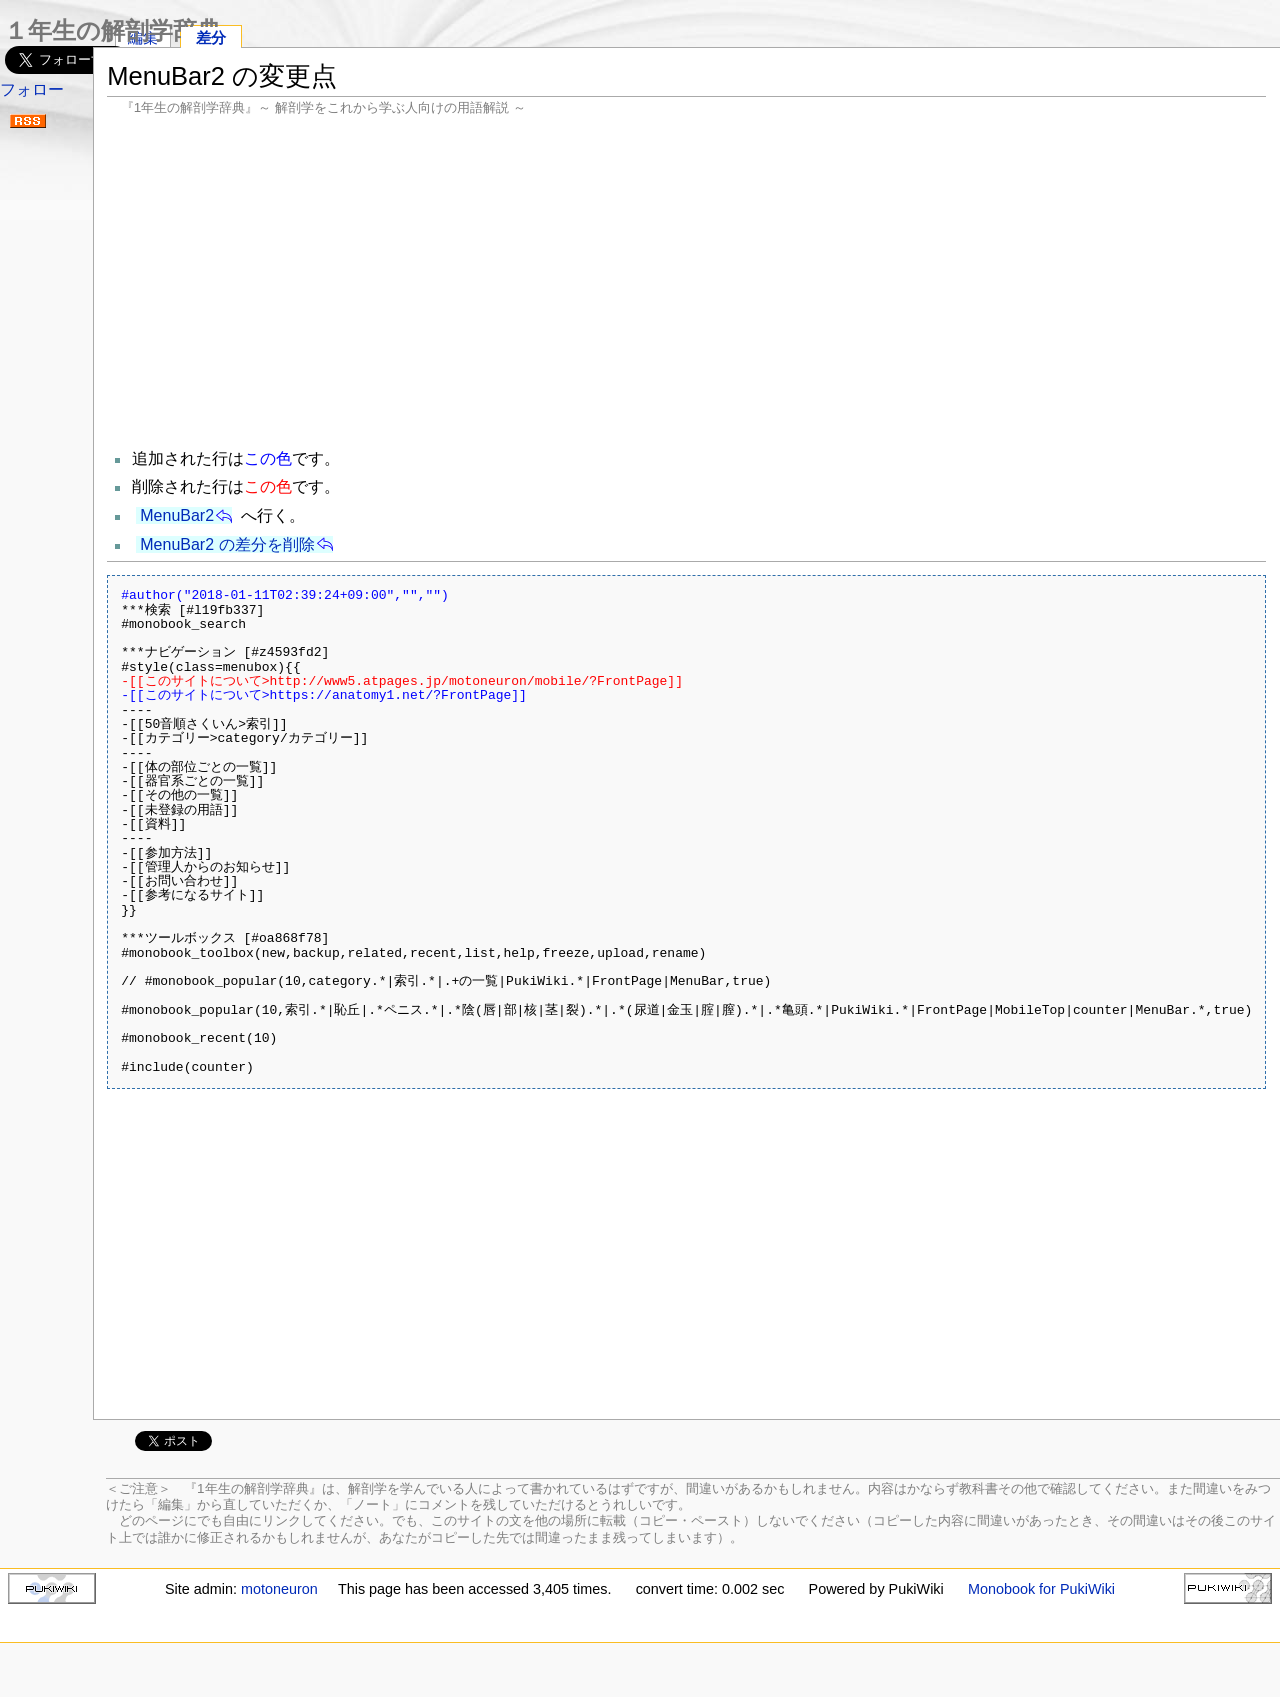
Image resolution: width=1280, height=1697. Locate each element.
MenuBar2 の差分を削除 (227, 544)
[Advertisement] (686, 280)
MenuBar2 (177, 515)
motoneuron (279, 1589)
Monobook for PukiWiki (1041, 1589)
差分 (211, 37)
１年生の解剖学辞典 (112, 30)
